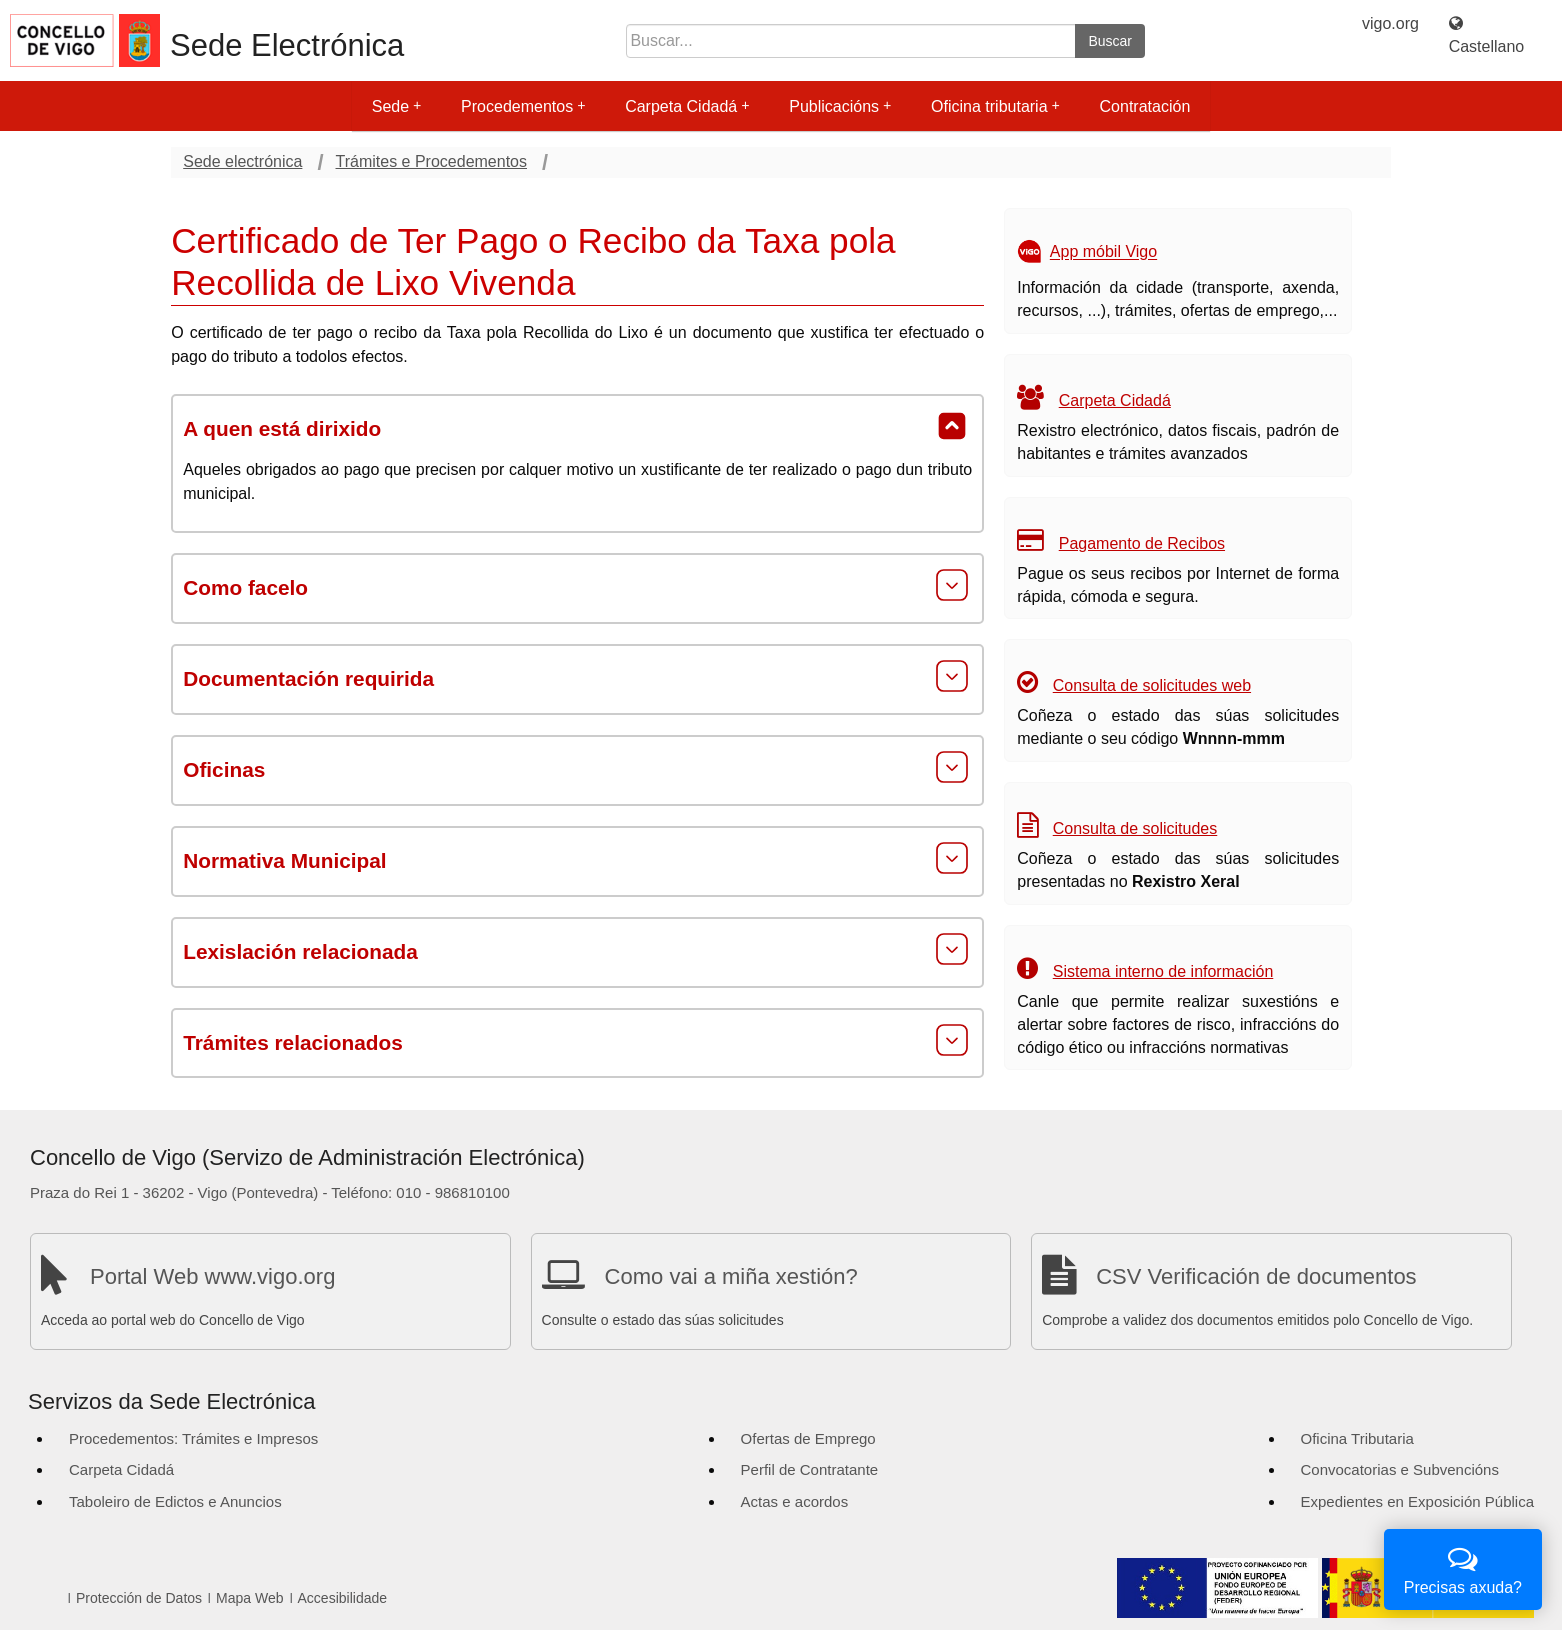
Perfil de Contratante (810, 1469)
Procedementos (523, 106)
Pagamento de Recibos (1142, 543)
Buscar (1110, 41)
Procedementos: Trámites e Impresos (193, 1438)
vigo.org (1390, 23)
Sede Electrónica (287, 45)
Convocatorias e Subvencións (1400, 1469)
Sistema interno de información (1163, 971)
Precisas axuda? (1463, 1567)
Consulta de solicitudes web (1152, 685)
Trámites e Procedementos (431, 161)
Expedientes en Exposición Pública (1417, 1501)
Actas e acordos (795, 1501)
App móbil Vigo (1103, 252)
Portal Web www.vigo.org (212, 1276)
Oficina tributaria (995, 106)
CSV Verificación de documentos (1256, 1276)
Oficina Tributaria (1357, 1438)
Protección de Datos (139, 1598)
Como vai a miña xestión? (731, 1276)
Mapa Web (249, 1598)
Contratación (1145, 106)
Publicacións (840, 106)
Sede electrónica (242, 161)
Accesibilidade (343, 1598)
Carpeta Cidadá (687, 106)
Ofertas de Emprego (808, 1438)
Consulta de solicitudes (1135, 828)
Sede (396, 106)
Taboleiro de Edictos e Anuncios (175, 1501)
